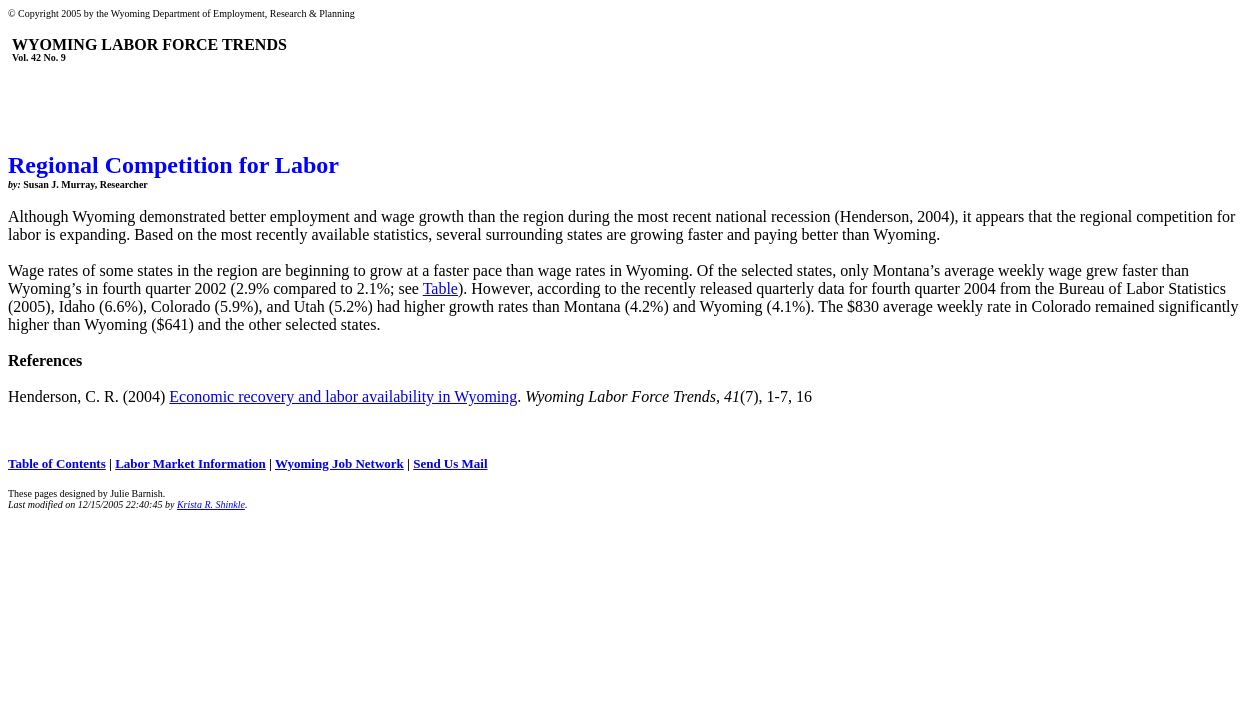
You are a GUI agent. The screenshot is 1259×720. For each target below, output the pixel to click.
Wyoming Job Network (339, 463)
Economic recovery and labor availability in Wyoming (343, 396)
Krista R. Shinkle (211, 504)
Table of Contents (57, 463)
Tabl (437, 288)
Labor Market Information (190, 463)
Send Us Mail (450, 463)
